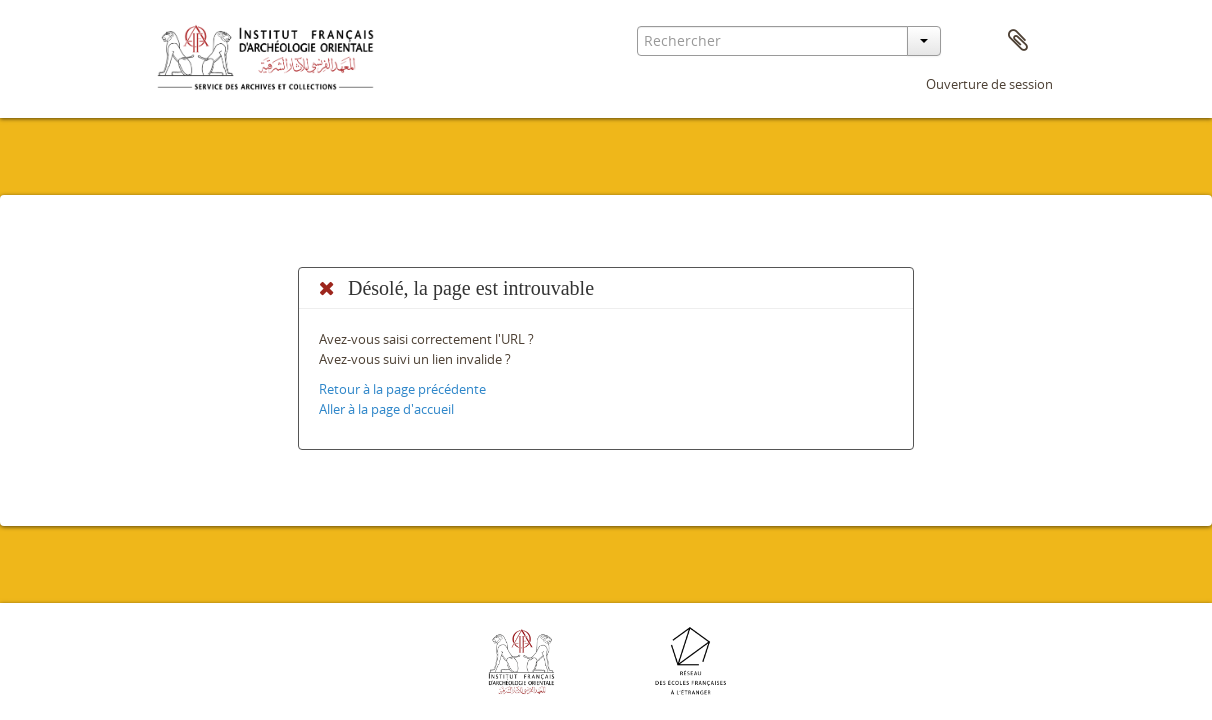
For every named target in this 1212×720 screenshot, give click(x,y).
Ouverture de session (989, 84)
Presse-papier (1018, 41)
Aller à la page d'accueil (386, 409)
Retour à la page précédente (402, 389)
